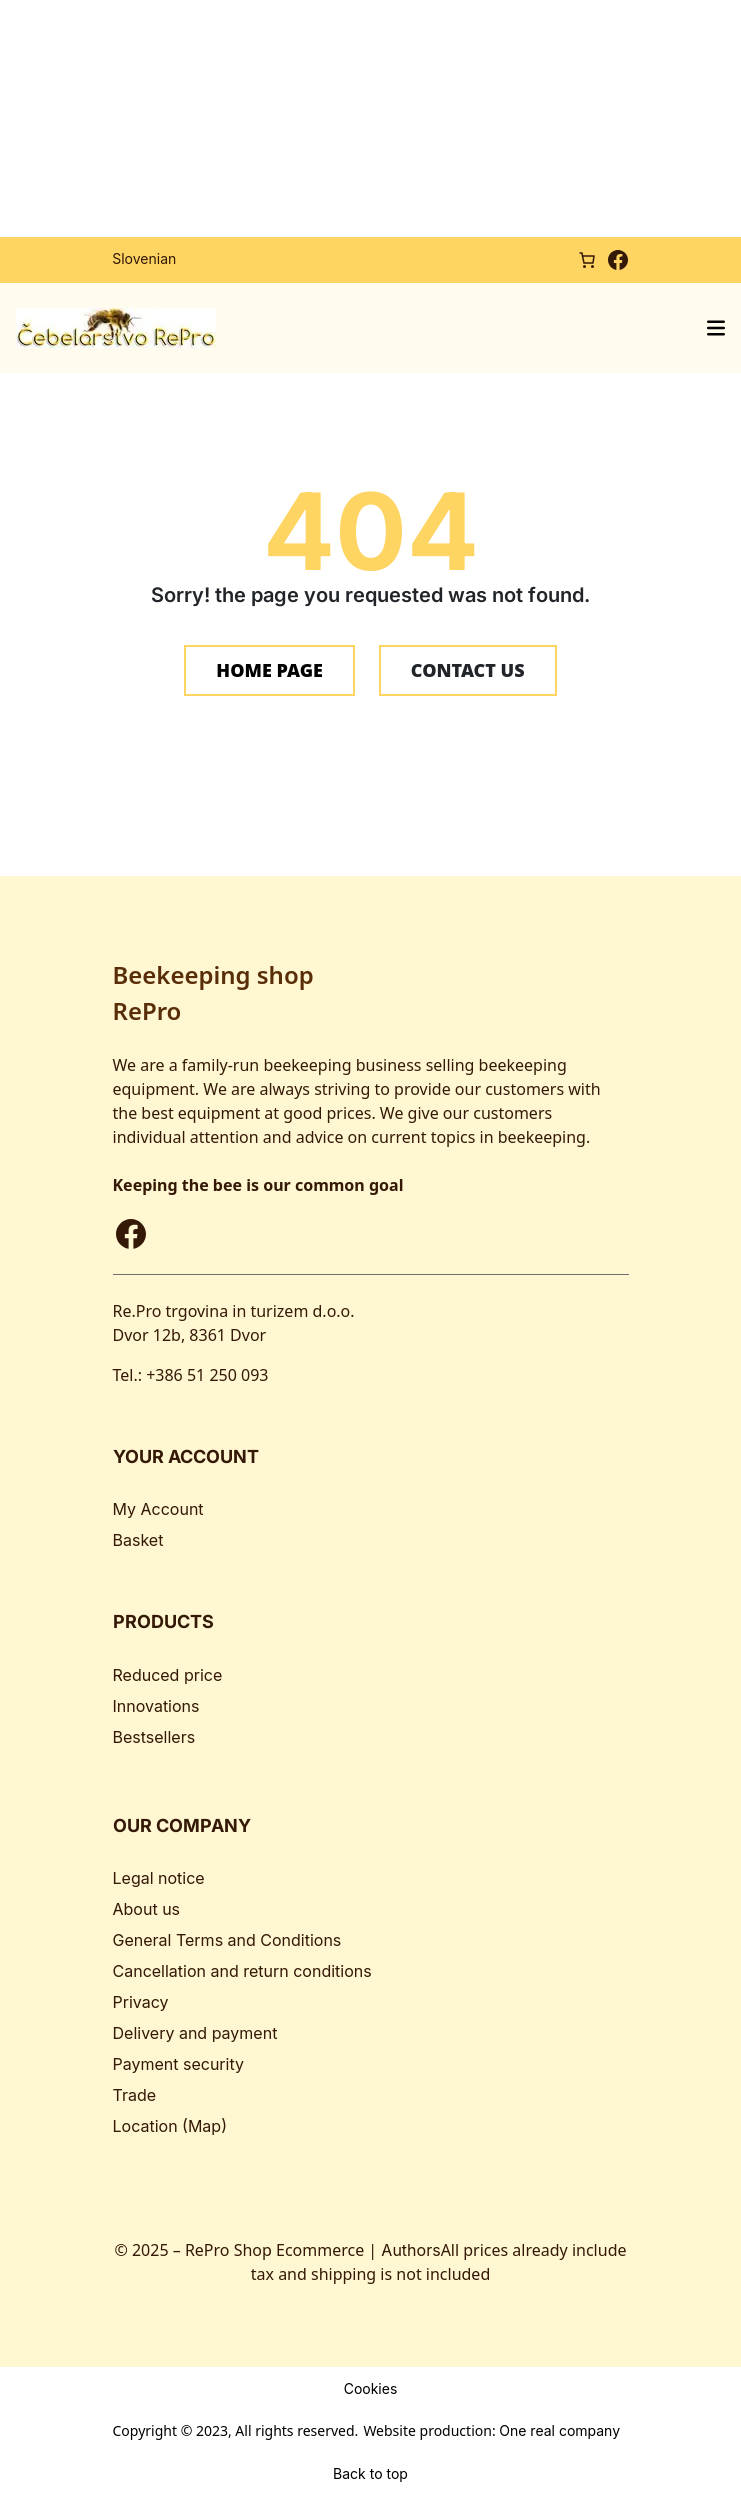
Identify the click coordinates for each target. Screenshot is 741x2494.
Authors (410, 2250)
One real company (559, 2430)
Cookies (371, 2387)
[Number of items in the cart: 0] (587, 259)
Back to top (370, 2472)
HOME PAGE (269, 670)
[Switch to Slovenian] (144, 259)
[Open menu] (716, 327)
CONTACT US (468, 670)
